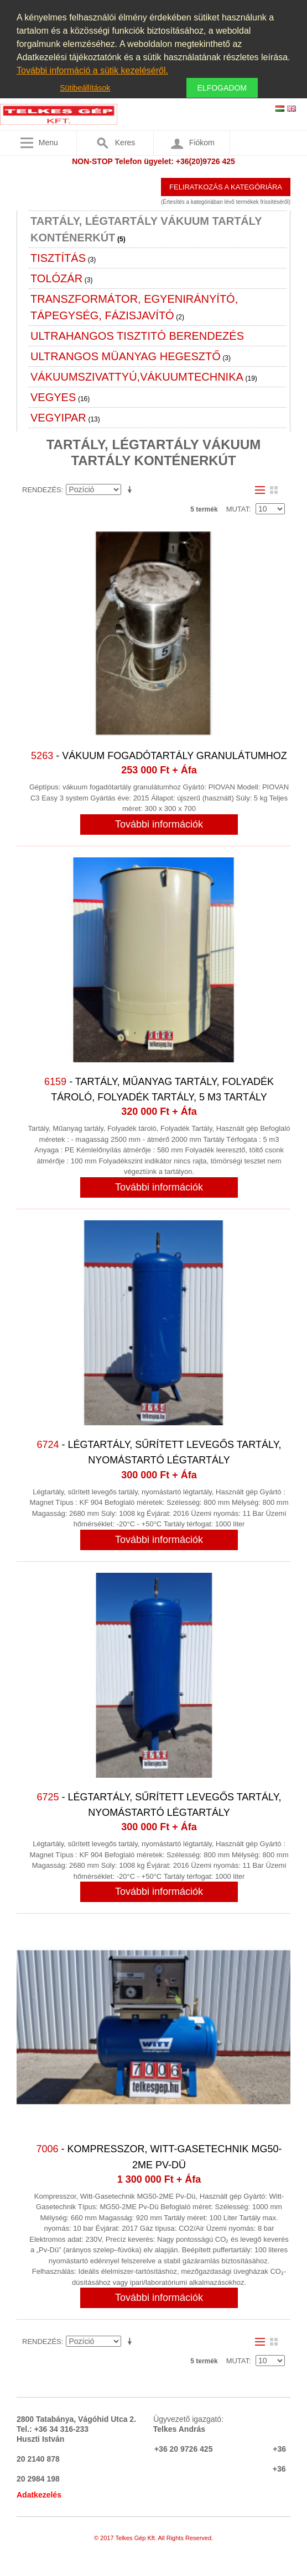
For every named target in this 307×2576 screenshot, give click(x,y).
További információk (159, 824)
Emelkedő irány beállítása (131, 490)
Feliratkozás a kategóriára (225, 187)
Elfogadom (222, 87)
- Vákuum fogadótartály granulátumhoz (159, 755)
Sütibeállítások (85, 87)
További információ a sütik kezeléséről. (92, 70)
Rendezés (41, 490)
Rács (274, 490)
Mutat (237, 509)
